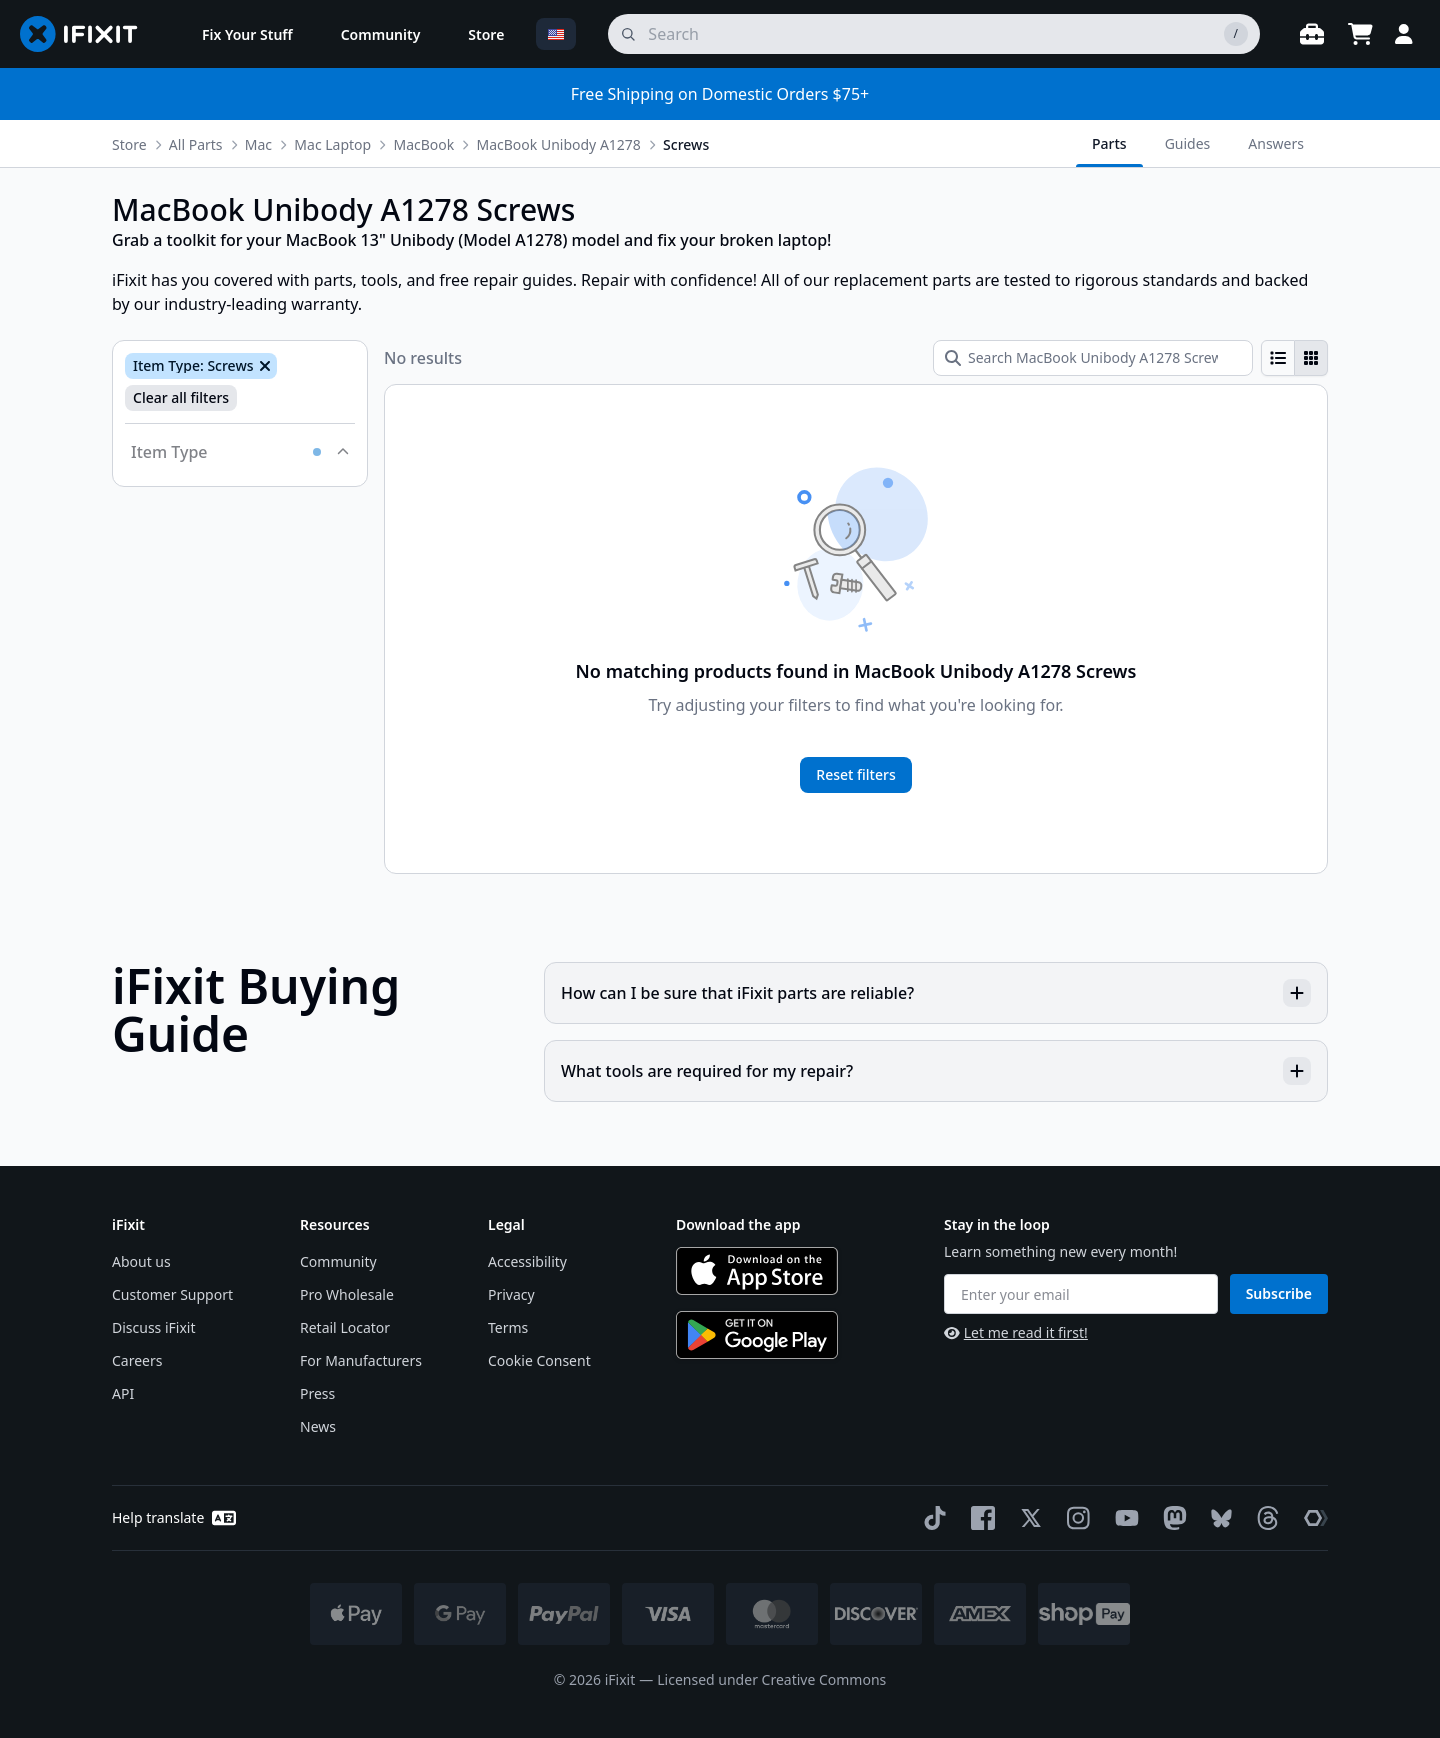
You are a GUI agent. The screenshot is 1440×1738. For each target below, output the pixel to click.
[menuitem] (247, 34)
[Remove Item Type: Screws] (263, 366)
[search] (934, 34)
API (123, 1393)
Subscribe (1279, 1293)
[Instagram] (1075, 1518)
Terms (508, 1327)
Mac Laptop (332, 144)
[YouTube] (1123, 1518)
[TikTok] (931, 1518)
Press (317, 1393)
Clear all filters (181, 397)
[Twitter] (1027, 1518)
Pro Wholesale (347, 1294)
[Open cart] (1360, 34)
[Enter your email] (1081, 1294)
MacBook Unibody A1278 (558, 144)
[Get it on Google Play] (757, 1335)
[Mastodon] (1171, 1518)
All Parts (196, 144)
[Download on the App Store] (757, 1271)
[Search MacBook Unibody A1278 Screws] (1093, 358)
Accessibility (527, 1261)
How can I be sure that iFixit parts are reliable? (936, 993)
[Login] (1404, 34)
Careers (137, 1360)
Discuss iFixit (154, 1327)
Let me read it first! (1016, 1332)
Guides (1188, 143)
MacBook (423, 144)
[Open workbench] (1312, 34)
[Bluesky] (1217, 1518)
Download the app (738, 1224)
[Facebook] (979, 1518)
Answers (1276, 143)
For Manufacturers (361, 1360)
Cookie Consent (539, 1360)
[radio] (1278, 358)
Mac (258, 144)
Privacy (511, 1294)
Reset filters (855, 774)
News (318, 1426)
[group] (1294, 358)
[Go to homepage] (87, 34)
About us (141, 1261)
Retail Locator (345, 1327)
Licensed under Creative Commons (771, 1679)
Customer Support (172, 1294)
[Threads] (1264, 1518)
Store (129, 144)
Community (338, 1261)
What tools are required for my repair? (936, 1071)
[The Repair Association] (1312, 1518)
